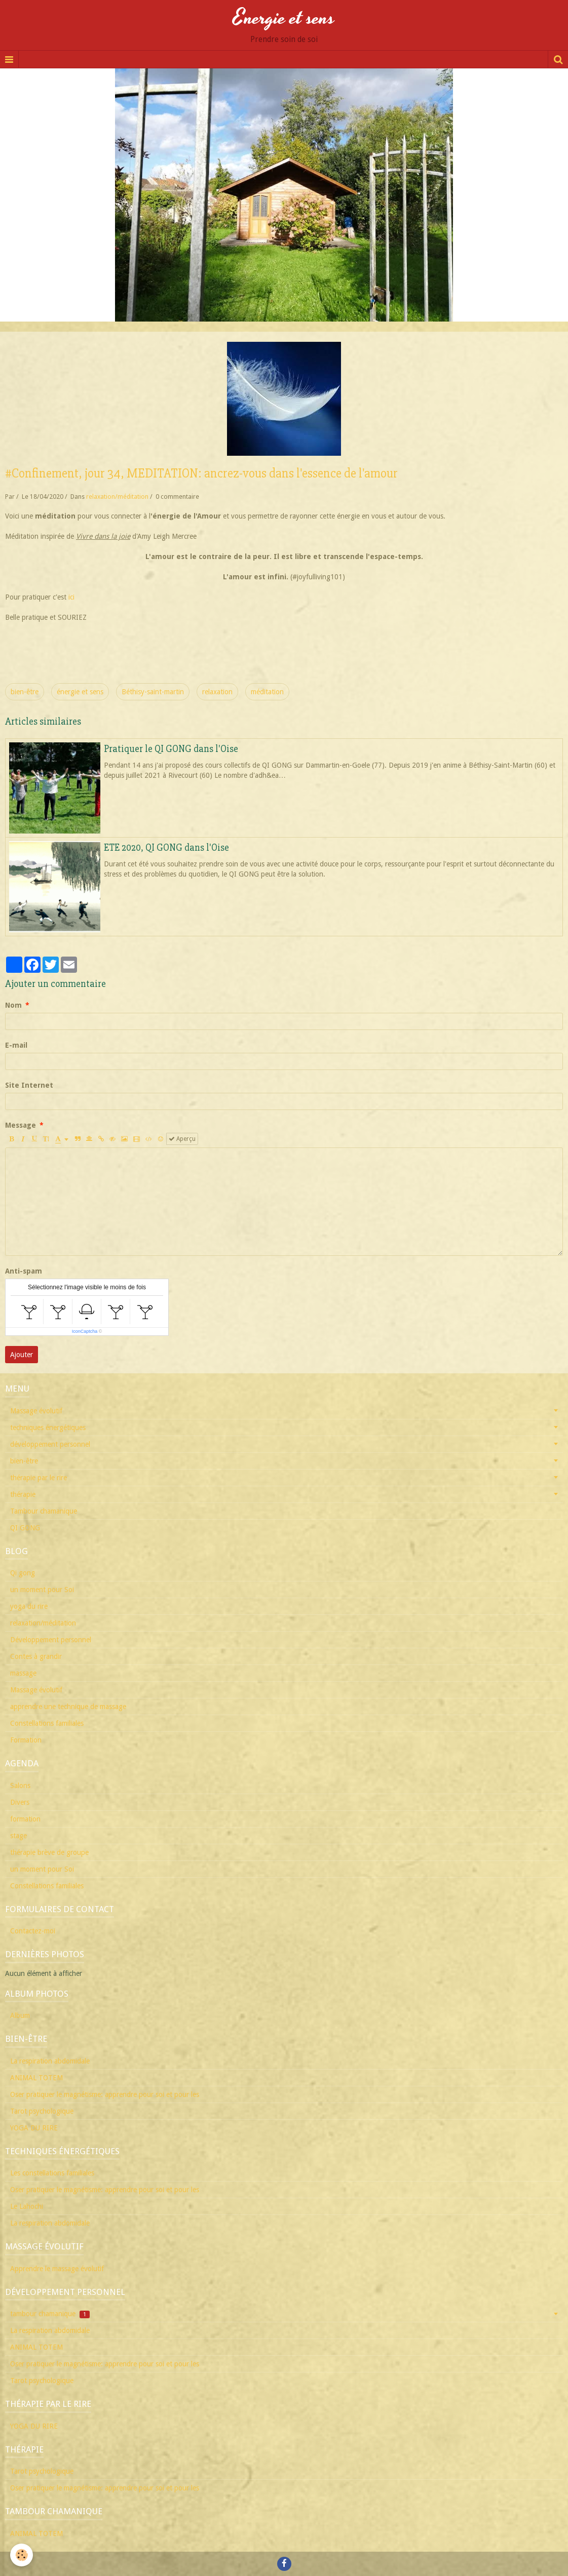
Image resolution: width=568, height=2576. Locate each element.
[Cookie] (21, 2555)
